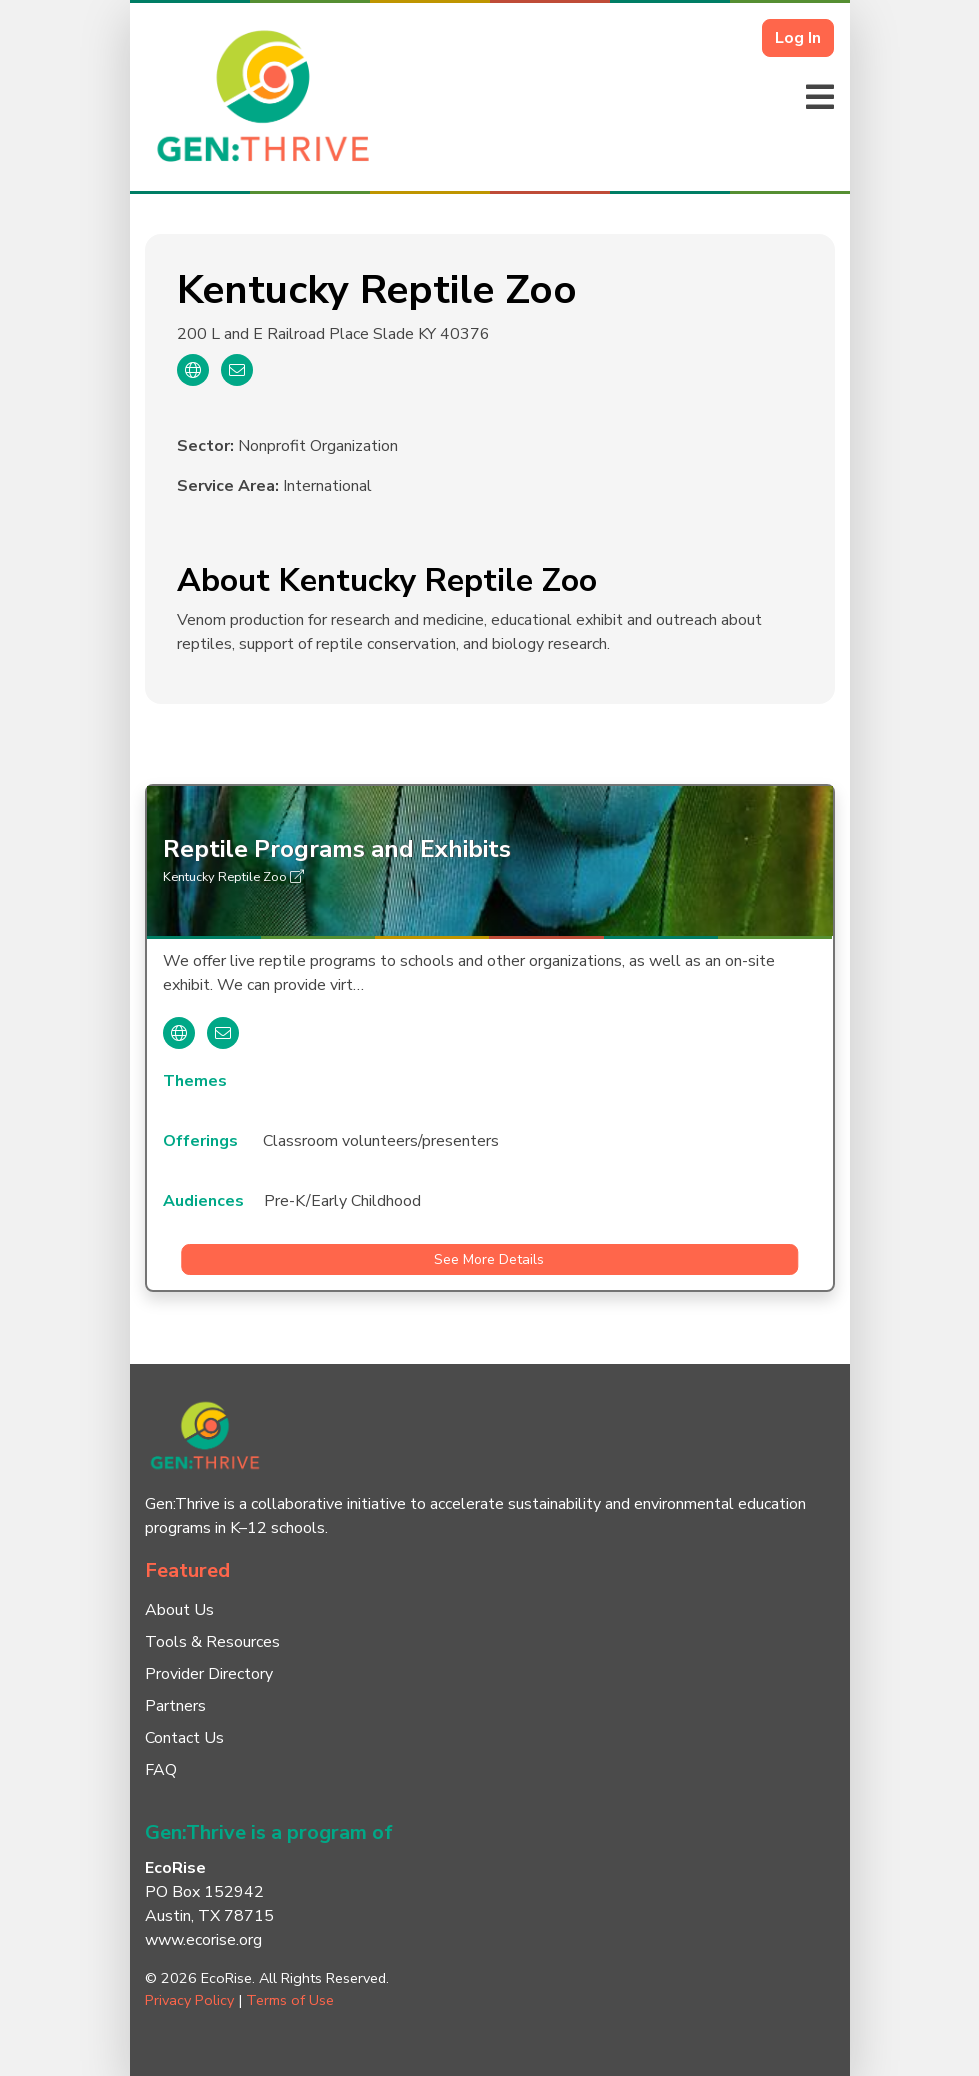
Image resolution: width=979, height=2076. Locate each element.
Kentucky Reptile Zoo (233, 877)
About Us (179, 1610)
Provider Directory (209, 1674)
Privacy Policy (189, 2000)
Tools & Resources (212, 1642)
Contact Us (184, 1738)
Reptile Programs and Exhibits (337, 849)
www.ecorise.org (203, 1940)
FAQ (161, 1770)
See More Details (489, 1259)
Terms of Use (290, 2000)
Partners (175, 1706)
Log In (798, 38)
